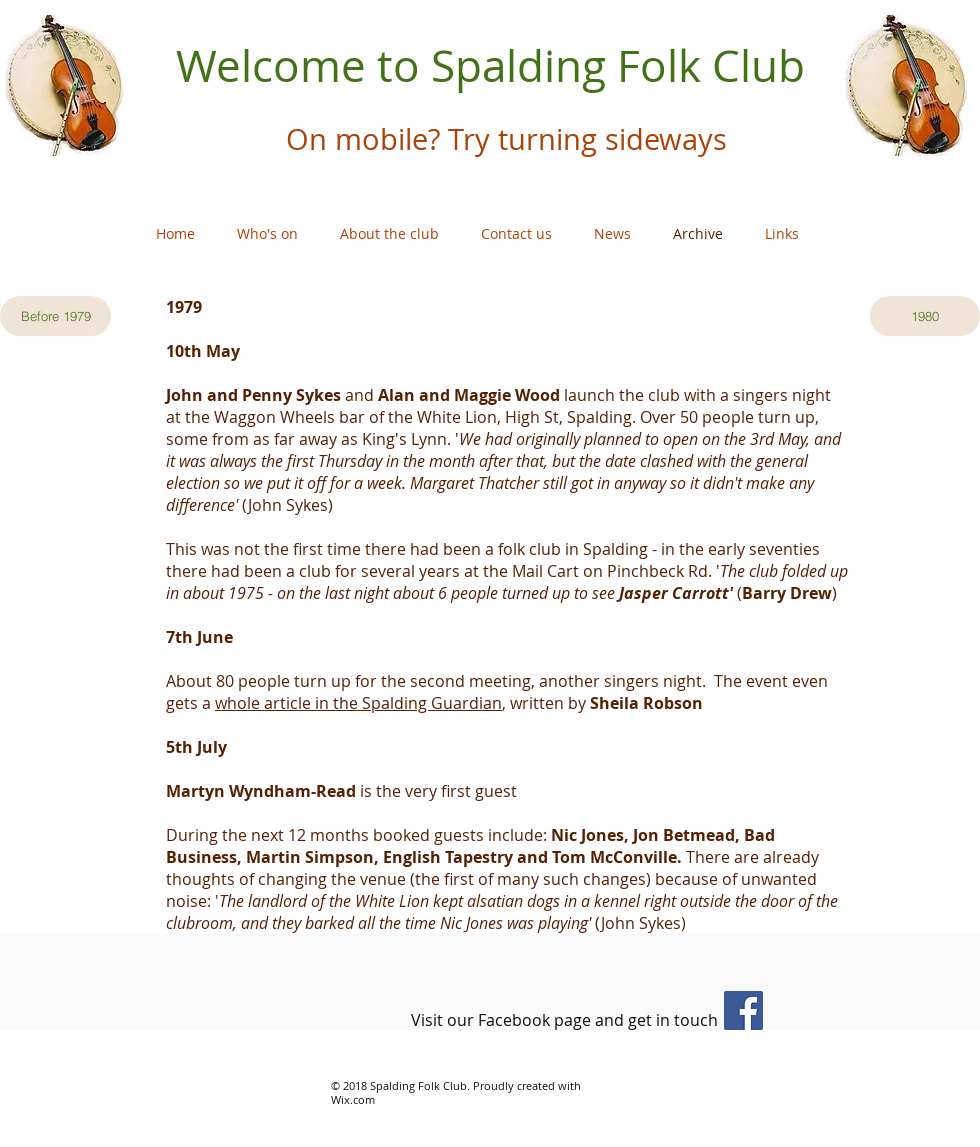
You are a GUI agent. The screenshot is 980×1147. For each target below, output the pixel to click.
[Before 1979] (55, 316)
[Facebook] (743, 1010)
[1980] (925, 316)
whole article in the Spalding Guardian (358, 703)
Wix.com (353, 1099)
